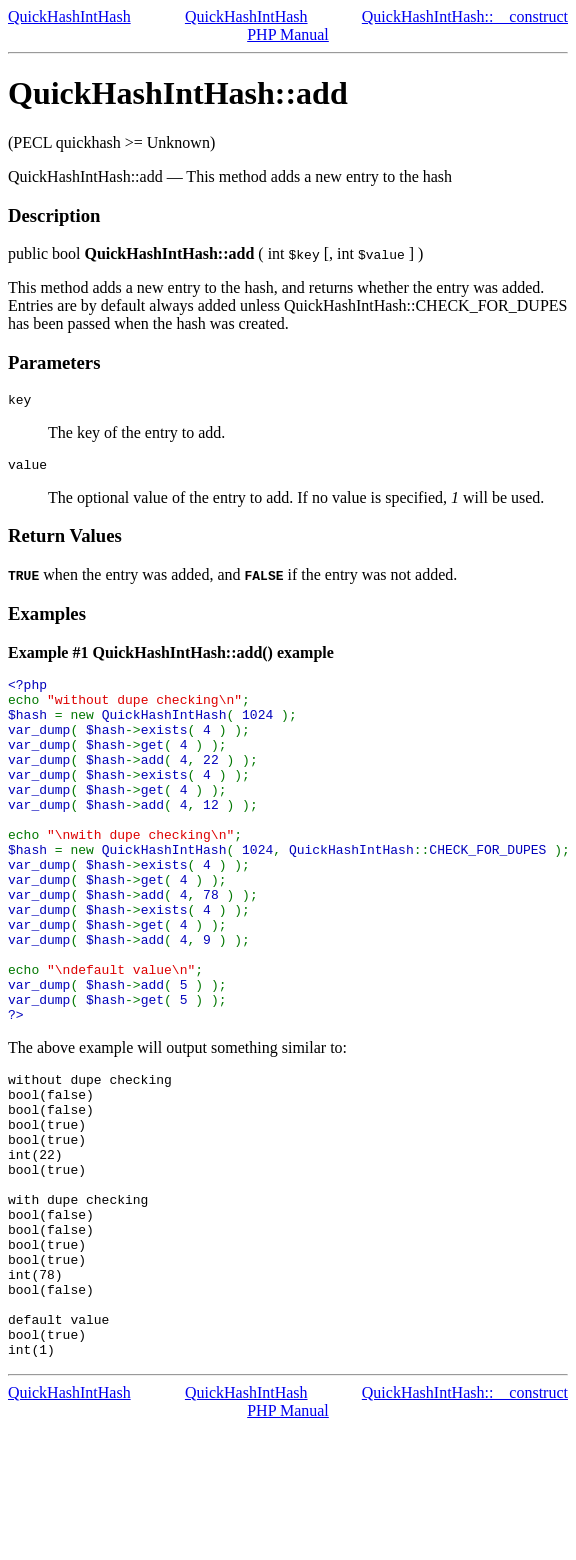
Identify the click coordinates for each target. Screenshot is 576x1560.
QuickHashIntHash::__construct (465, 16)
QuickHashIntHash (69, 16)
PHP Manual (288, 34)
